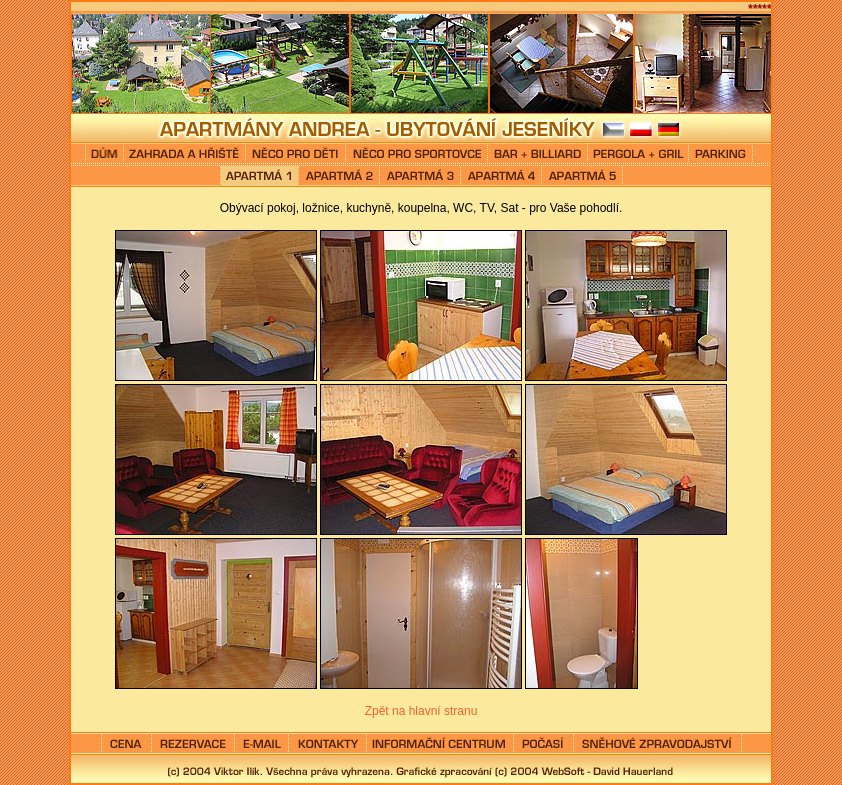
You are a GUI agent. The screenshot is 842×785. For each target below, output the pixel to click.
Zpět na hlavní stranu (421, 711)
